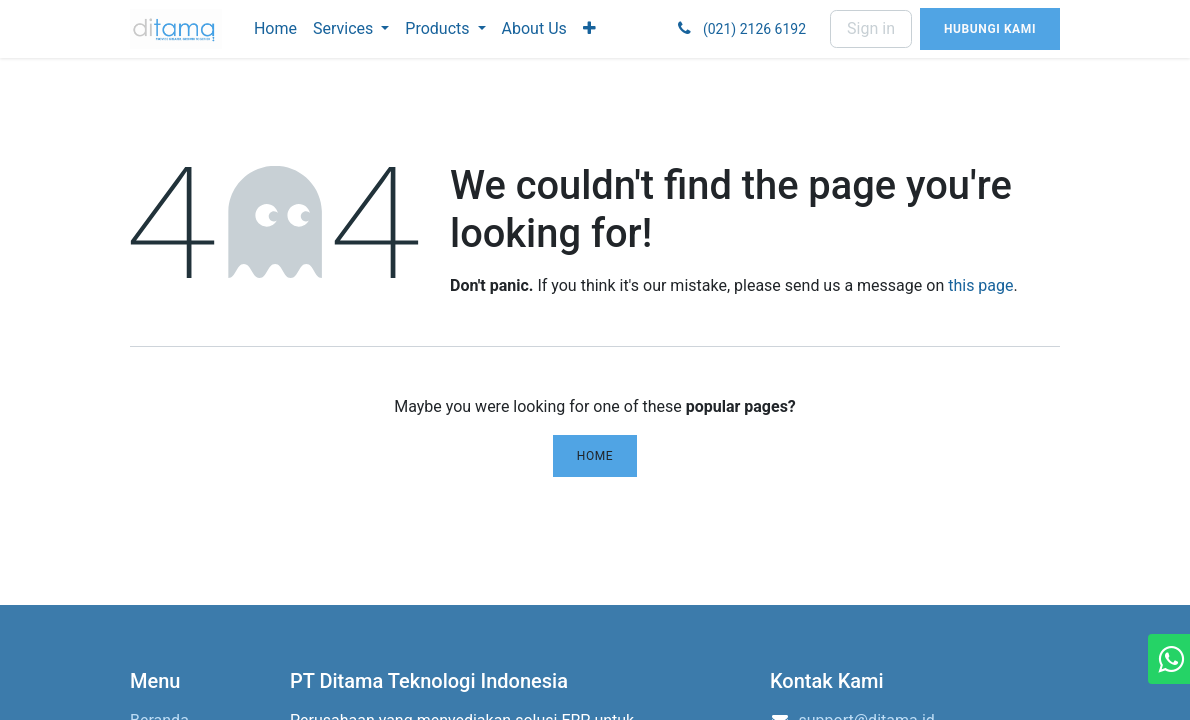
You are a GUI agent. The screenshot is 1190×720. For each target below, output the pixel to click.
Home (595, 456)
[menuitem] (275, 29)
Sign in (871, 28)
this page (980, 285)
